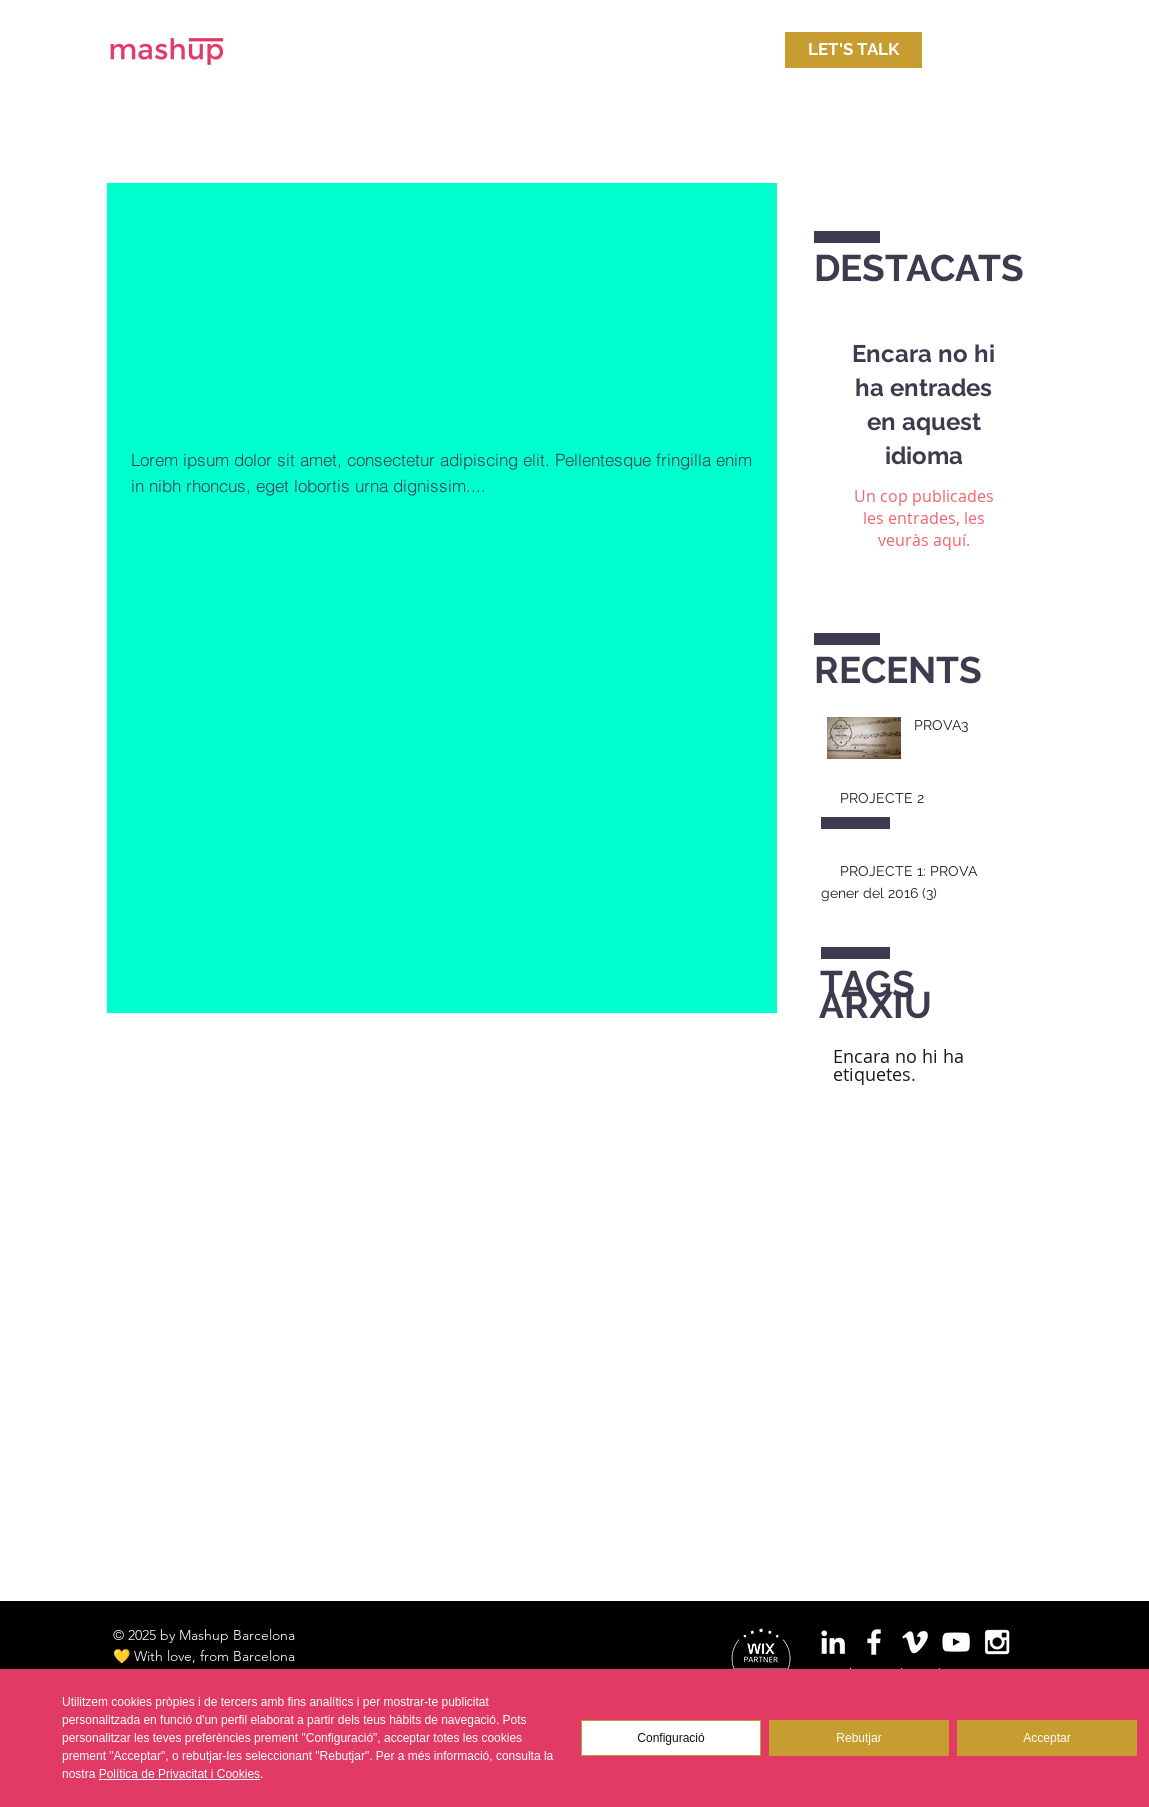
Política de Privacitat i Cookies (179, 1774)
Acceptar (1046, 1738)
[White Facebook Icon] (874, 1642)
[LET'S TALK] (853, 50)
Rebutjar (858, 1738)
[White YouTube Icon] (956, 1642)
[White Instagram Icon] (997, 1642)
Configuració (670, 1738)
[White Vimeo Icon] (915, 1642)
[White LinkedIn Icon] (833, 1642)
